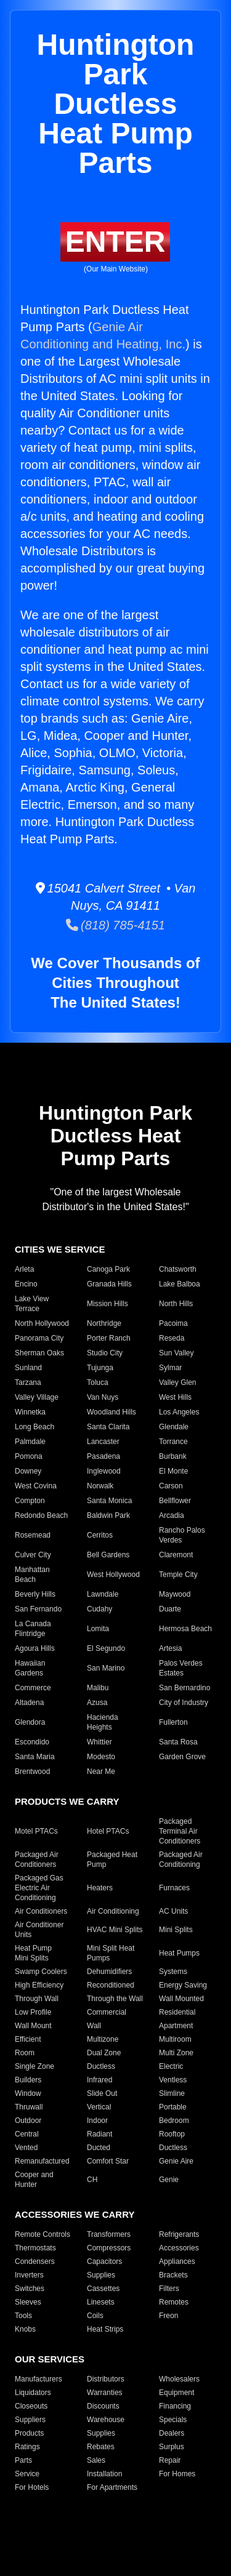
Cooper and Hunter (34, 2179)
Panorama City (39, 1338)
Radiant (99, 2134)
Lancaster (103, 1441)
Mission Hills (107, 1303)
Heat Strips (105, 2329)
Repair (169, 2460)
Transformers (109, 2234)
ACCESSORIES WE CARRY (74, 2214)
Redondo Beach (41, 1515)
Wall (94, 2025)
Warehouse (105, 2419)
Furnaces (174, 1888)
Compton (30, 1500)
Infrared (99, 2080)
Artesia (170, 1648)
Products (29, 2433)
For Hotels (32, 2487)
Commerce (33, 1687)
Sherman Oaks (39, 1353)
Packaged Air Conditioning (181, 1859)
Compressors (109, 2248)
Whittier (99, 1742)
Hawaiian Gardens (30, 1668)
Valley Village (37, 1397)
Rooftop (172, 2134)
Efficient (28, 2039)
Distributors (105, 2379)
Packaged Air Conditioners (37, 1859)
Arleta (24, 1269)
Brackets (173, 2275)
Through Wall (37, 1998)
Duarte (170, 1609)
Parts (23, 2460)
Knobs (25, 2329)
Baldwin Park (108, 1515)
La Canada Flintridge (33, 1628)
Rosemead (33, 1535)
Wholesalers (179, 2379)
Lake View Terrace (32, 1303)
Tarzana (28, 1382)
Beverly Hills (35, 1594)
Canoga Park (108, 1269)
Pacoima (173, 1323)
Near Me (101, 1771)
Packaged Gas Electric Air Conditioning (39, 1888)
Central (27, 2134)
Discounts (103, 2406)
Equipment (176, 2392)
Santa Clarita (108, 1426)
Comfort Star (108, 2161)
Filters (169, 2288)
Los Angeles (179, 1412)
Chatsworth (178, 1269)
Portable (173, 2107)
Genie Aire (176, 2161)
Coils (95, 2315)
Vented (26, 2147)
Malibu (97, 1687)
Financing (175, 2406)
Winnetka (30, 1412)
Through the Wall (115, 1998)
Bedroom (174, 2120)
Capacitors (104, 2261)
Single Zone (34, 2066)
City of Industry (183, 1702)
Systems (173, 1971)
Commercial (106, 2012)
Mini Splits (176, 1929)
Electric (171, 2066)
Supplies (101, 2275)
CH (92, 2179)
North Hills (176, 1303)
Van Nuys (102, 1397)
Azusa (97, 1702)
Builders (28, 2080)
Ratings (27, 2446)
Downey (28, 1471)
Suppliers (30, 2419)
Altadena (29, 1702)
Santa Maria (35, 1756)
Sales (96, 2460)
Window (28, 2093)
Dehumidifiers (109, 1971)
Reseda (171, 1338)
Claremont (176, 1555)
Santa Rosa (178, 1742)
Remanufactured (42, 2161)
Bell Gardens (108, 1555)
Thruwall (29, 2107)
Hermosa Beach (185, 1628)
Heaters (100, 1888)
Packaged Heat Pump (112, 1859)
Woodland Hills (111, 1412)
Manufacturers (38, 2379)
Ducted (98, 2147)
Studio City (105, 1353)
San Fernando (38, 1609)
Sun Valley (176, 1353)
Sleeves (28, 2302)
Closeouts (31, 2406)
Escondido (32, 1742)
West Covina (36, 1486)
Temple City (178, 1574)
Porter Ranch (109, 1338)
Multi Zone (176, 2052)
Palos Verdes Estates (181, 1668)
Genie (169, 2179)
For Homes (177, 2474)
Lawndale (102, 1594)
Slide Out (102, 2093)
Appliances (177, 2261)
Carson (171, 1486)
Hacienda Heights (102, 1722)
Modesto (101, 1756)
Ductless (101, 2066)
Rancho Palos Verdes (182, 1535)
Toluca (97, 1382)
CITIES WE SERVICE (60, 1249)
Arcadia (171, 1515)
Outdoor (28, 2120)
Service (27, 2474)
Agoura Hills (35, 1648)
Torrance (173, 1441)
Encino (26, 1284)
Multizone (102, 2039)
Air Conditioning (113, 1911)
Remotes (173, 2302)
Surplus (171, 2446)
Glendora (30, 1722)
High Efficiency (39, 1985)
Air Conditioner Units (39, 1929)
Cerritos (100, 1535)
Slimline (172, 2093)
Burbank (173, 1456)
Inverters (29, 2275)
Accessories (179, 2248)
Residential (177, 2012)
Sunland (28, 1367)
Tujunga (100, 1367)
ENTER (115, 241)
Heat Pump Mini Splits (33, 1953)
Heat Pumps (179, 1953)
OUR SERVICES (49, 2359)
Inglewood (104, 1471)
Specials (173, 2419)
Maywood (174, 1594)
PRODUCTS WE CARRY (67, 1801)
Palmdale (30, 1441)
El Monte (173, 1471)
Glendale (173, 1426)
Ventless (173, 2080)
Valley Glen (177, 1382)
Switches (29, 2288)
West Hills (175, 1397)
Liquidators (33, 2392)
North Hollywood (42, 1323)
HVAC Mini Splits (114, 1929)
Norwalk (100, 1486)
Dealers (171, 2433)
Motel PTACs (36, 1831)
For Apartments (112, 2487)
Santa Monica (109, 1500)
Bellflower (175, 1500)
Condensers (35, 2261)
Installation (104, 2474)
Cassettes (103, 2288)
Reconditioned (110, 1985)
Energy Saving (183, 1985)
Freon (168, 2315)
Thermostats (35, 2248)
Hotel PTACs (108, 1831)
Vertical (99, 2107)
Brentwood (32, 1771)
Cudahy (99, 1609)
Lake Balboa (179, 1284)
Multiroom (175, 2039)
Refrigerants (179, 2234)
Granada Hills (109, 1284)
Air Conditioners (41, 1911)
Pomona (29, 1456)
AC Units (173, 1911)
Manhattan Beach (32, 1574)
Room (24, 2052)
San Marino (105, 1668)
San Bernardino (184, 1687)
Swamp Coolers (41, 1971)
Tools (23, 2315)
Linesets (101, 2302)
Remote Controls (42, 2234)
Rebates (101, 2446)
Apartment (176, 2025)
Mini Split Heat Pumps (110, 1953)
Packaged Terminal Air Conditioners (179, 1831)
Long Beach (34, 1426)
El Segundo (106, 1648)
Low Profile (33, 2012)
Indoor (97, 2120)
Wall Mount (33, 2025)
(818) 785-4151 (115, 925)
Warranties (105, 2392)
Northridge (104, 1323)
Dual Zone (104, 2052)
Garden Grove (182, 1756)
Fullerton (173, 1722)
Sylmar (170, 1367)
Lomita (98, 1628)
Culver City (33, 1555)
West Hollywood (113, 1574)
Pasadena (103, 1456)
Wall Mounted (181, 1998)
